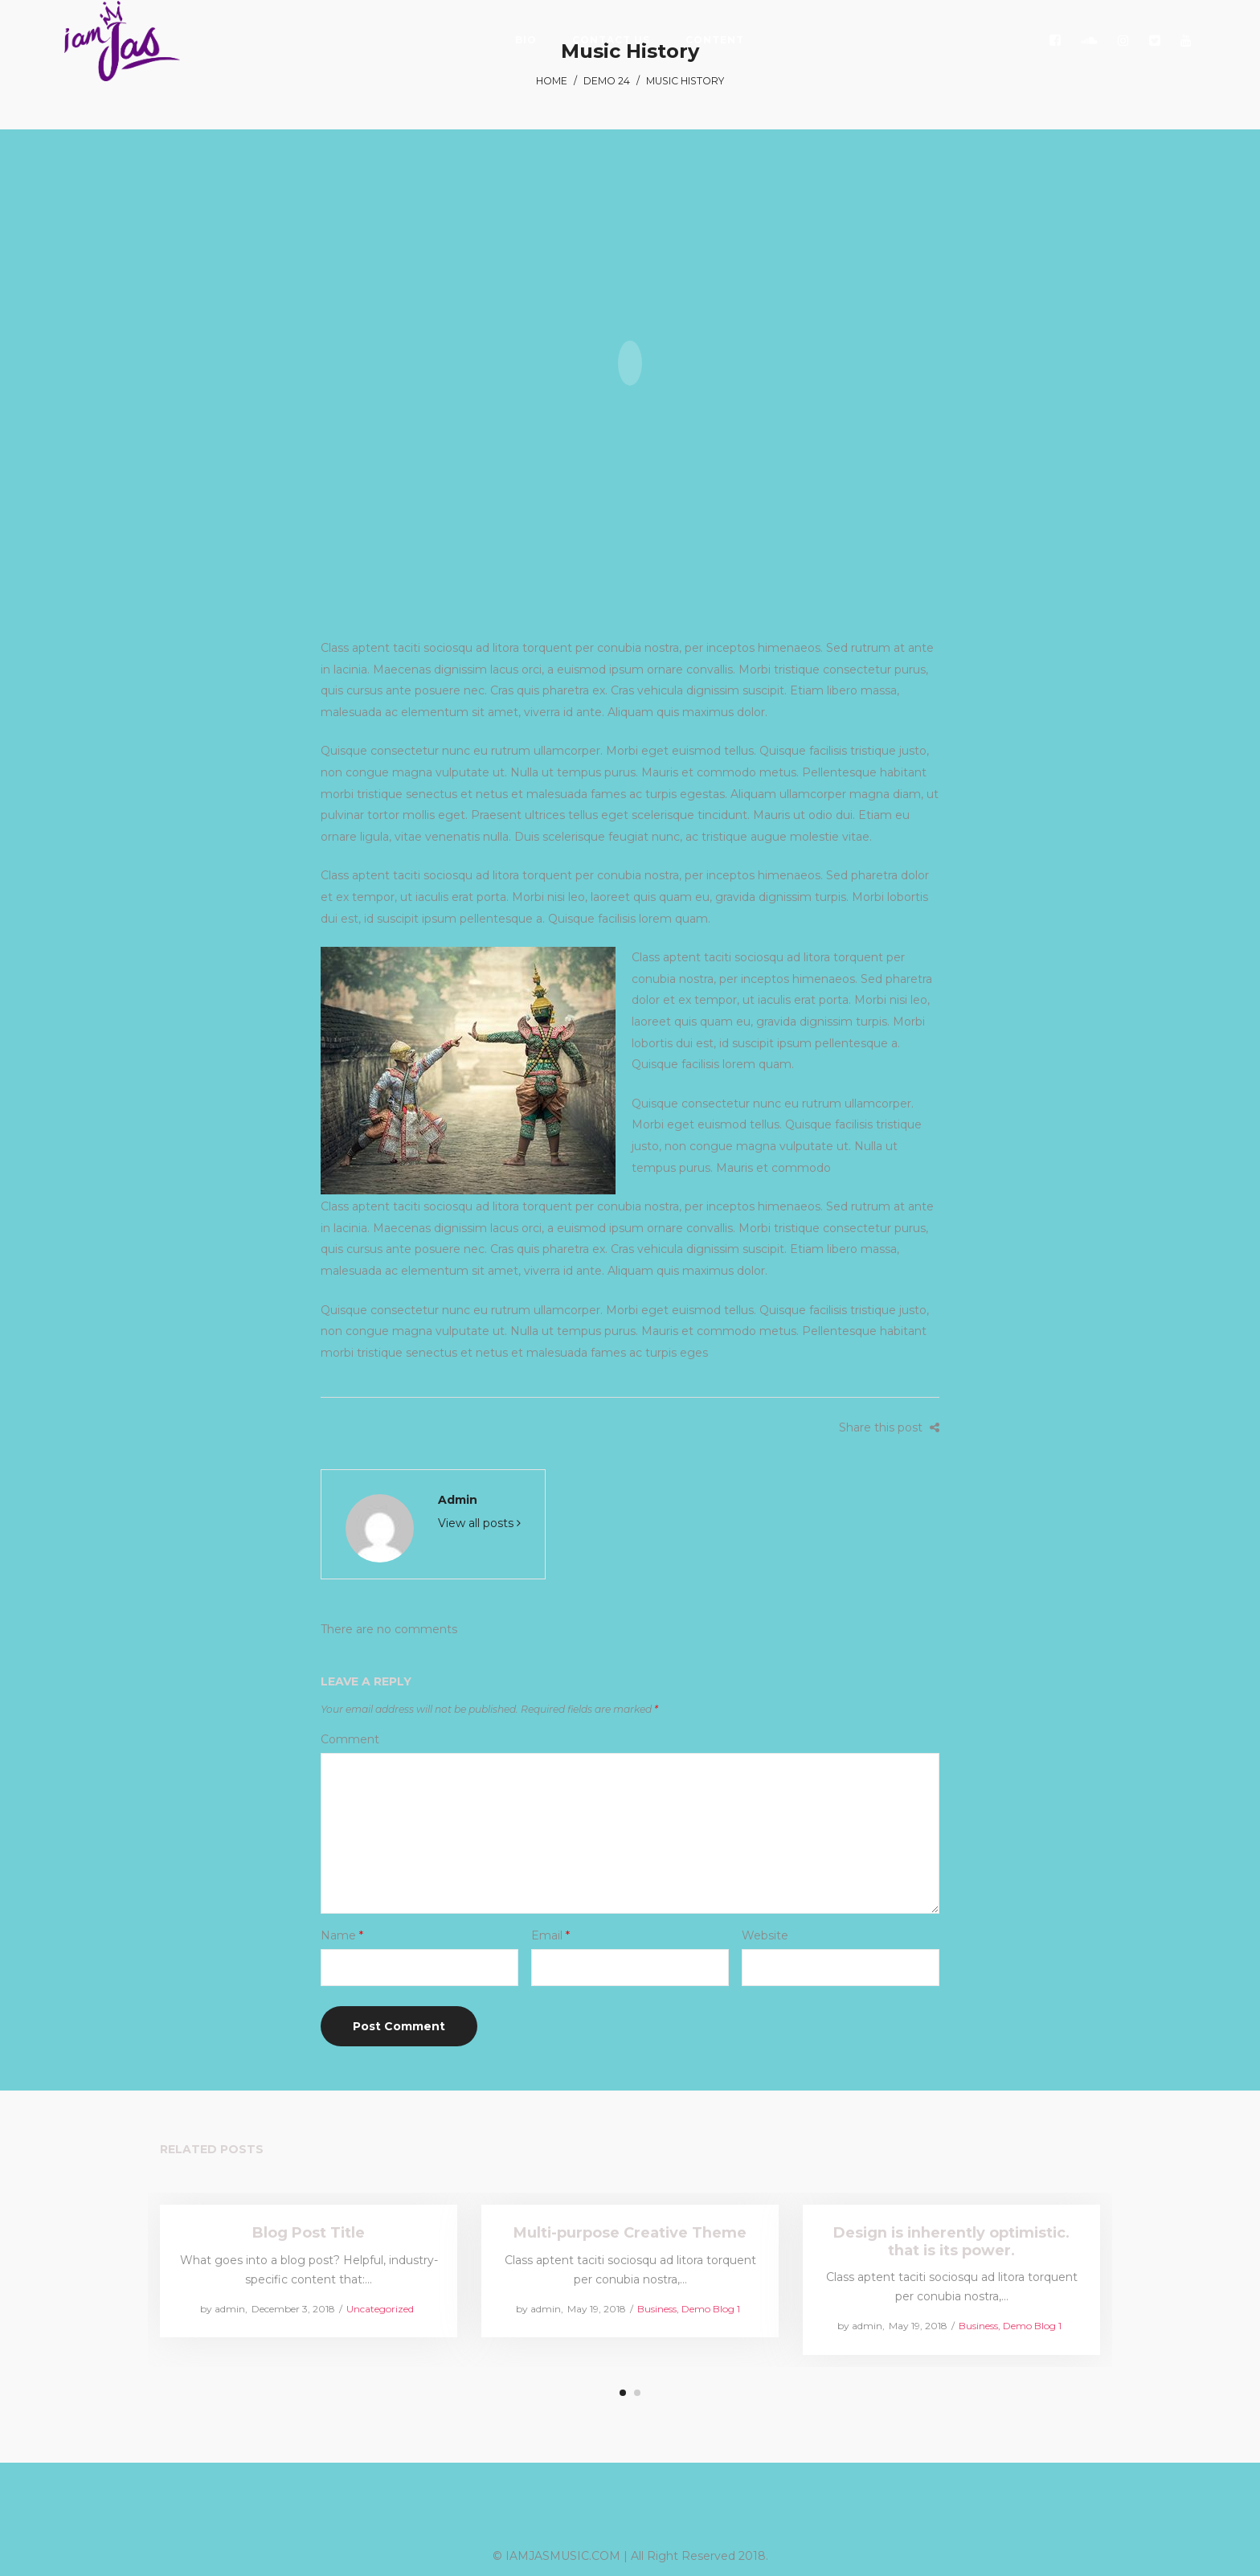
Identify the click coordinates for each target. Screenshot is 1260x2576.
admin (457, 1500)
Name (342, 1935)
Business (657, 2308)
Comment (350, 1739)
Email (550, 1935)
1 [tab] (623, 2393)
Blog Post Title (308, 2233)
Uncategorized (379, 2308)
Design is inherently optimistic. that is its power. (952, 2241)
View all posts (479, 1523)
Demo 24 (606, 81)
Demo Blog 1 (710, 2308)
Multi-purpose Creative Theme (630, 2233)
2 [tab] (637, 2393)
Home (551, 81)
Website (765, 1935)
